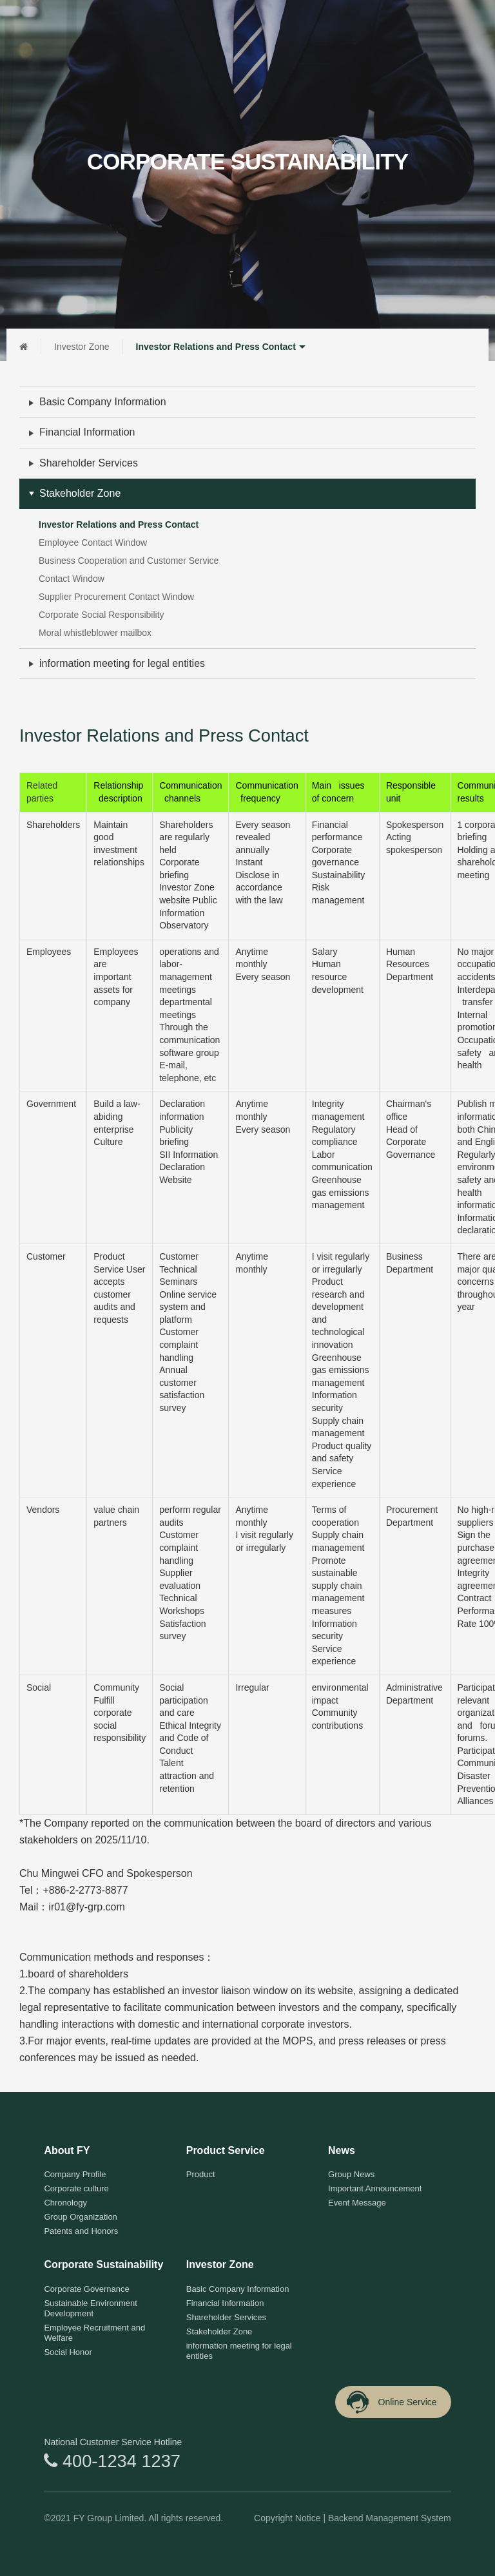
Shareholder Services (88, 462)
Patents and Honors (81, 2231)
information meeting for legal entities (122, 663)
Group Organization (80, 2217)
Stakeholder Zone (80, 493)
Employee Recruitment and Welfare (94, 2333)
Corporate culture (76, 2188)
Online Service (391, 2402)
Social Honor (68, 2352)
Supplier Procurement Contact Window (116, 596)
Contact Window (71, 578)
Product (200, 2174)
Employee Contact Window (93, 542)
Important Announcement (375, 2188)
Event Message (357, 2202)
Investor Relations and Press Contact (222, 347)
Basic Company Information (102, 401)
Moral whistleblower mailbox (95, 633)
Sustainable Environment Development (90, 2308)
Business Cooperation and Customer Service (128, 560)
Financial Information (87, 432)
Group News (351, 2174)
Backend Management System (389, 2518)
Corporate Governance (86, 2289)
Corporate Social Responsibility (101, 615)
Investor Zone (82, 346)
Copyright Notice (287, 2518)
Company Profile (75, 2174)
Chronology (65, 2202)
